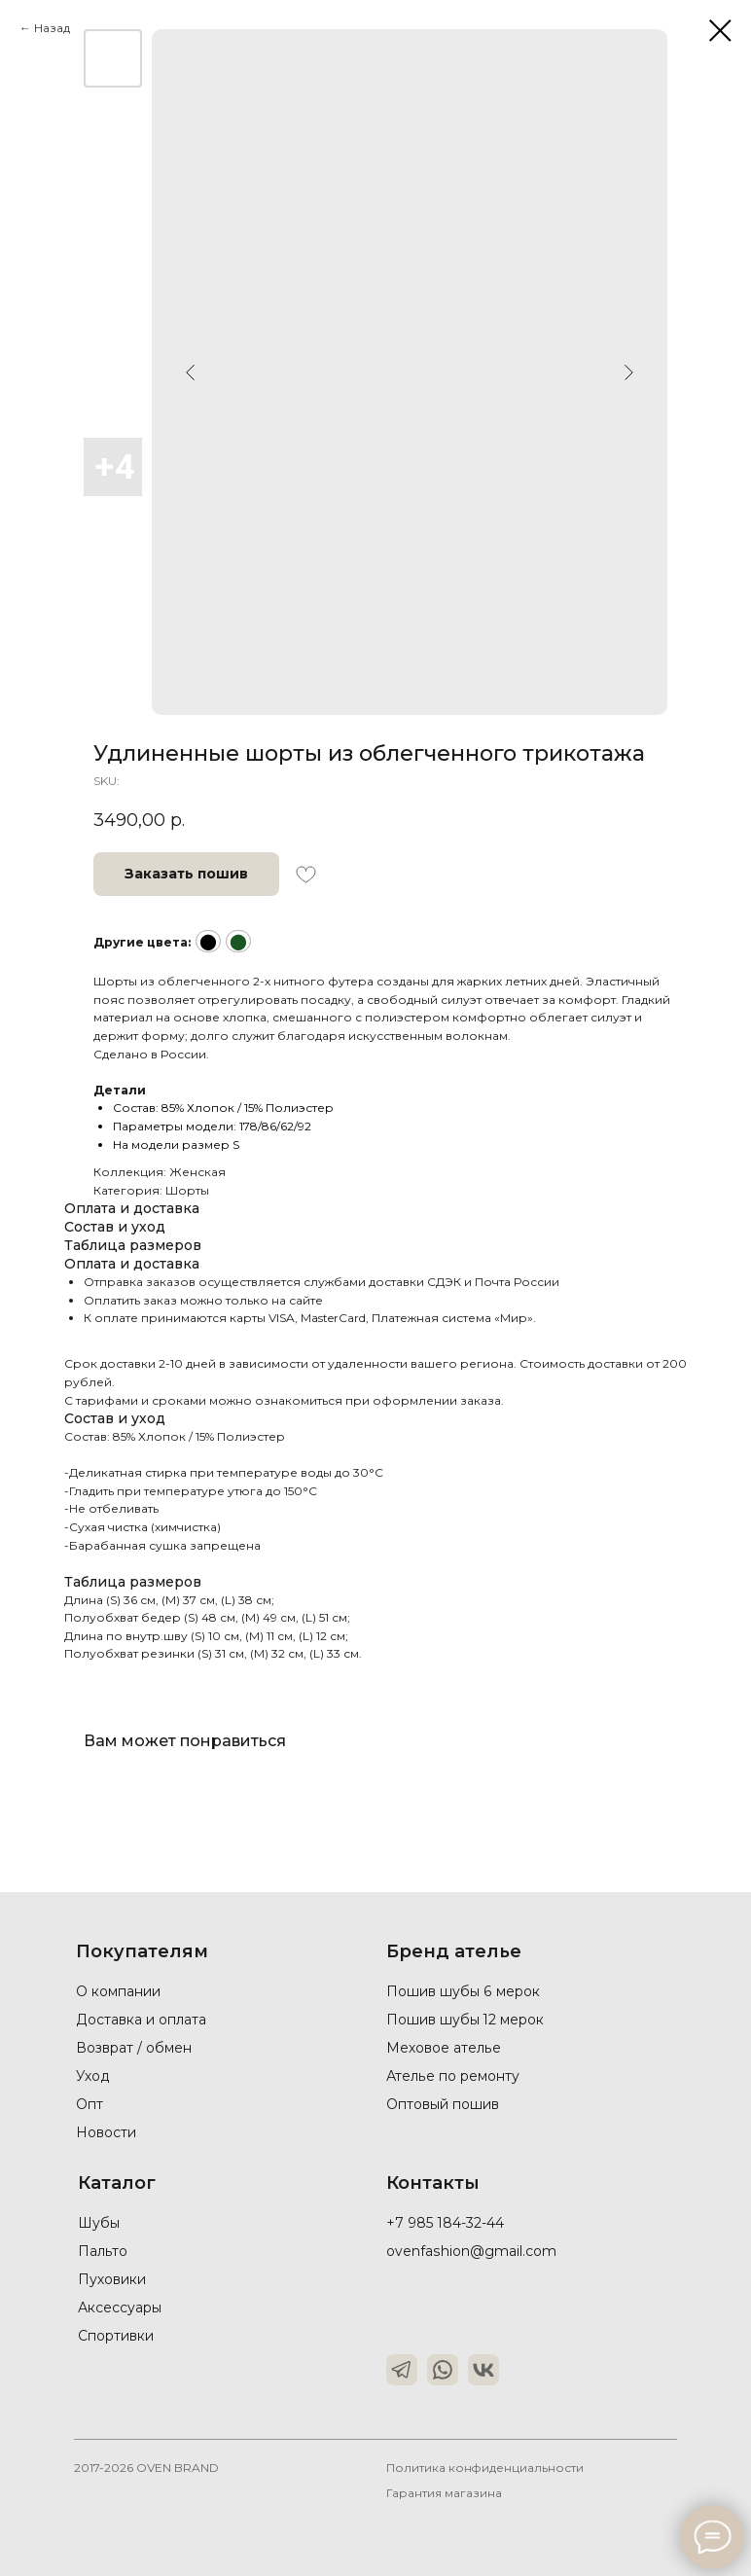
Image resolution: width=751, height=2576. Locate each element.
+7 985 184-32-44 (445, 2223)
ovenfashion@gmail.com (470, 2251)
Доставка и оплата (141, 2019)
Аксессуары (119, 2307)
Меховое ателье (443, 2048)
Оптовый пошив (442, 2104)
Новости (106, 2132)
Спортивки (116, 2335)
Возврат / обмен (134, 2048)
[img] (401, 2369)
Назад (52, 27)
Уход (93, 2076)
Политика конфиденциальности (485, 2467)
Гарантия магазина (445, 2493)
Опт (89, 2104)
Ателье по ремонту (452, 2076)
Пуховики (112, 2279)
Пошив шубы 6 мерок (462, 1991)
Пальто (102, 2251)
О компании (118, 1991)
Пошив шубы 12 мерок (465, 2019)
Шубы (100, 2223)
